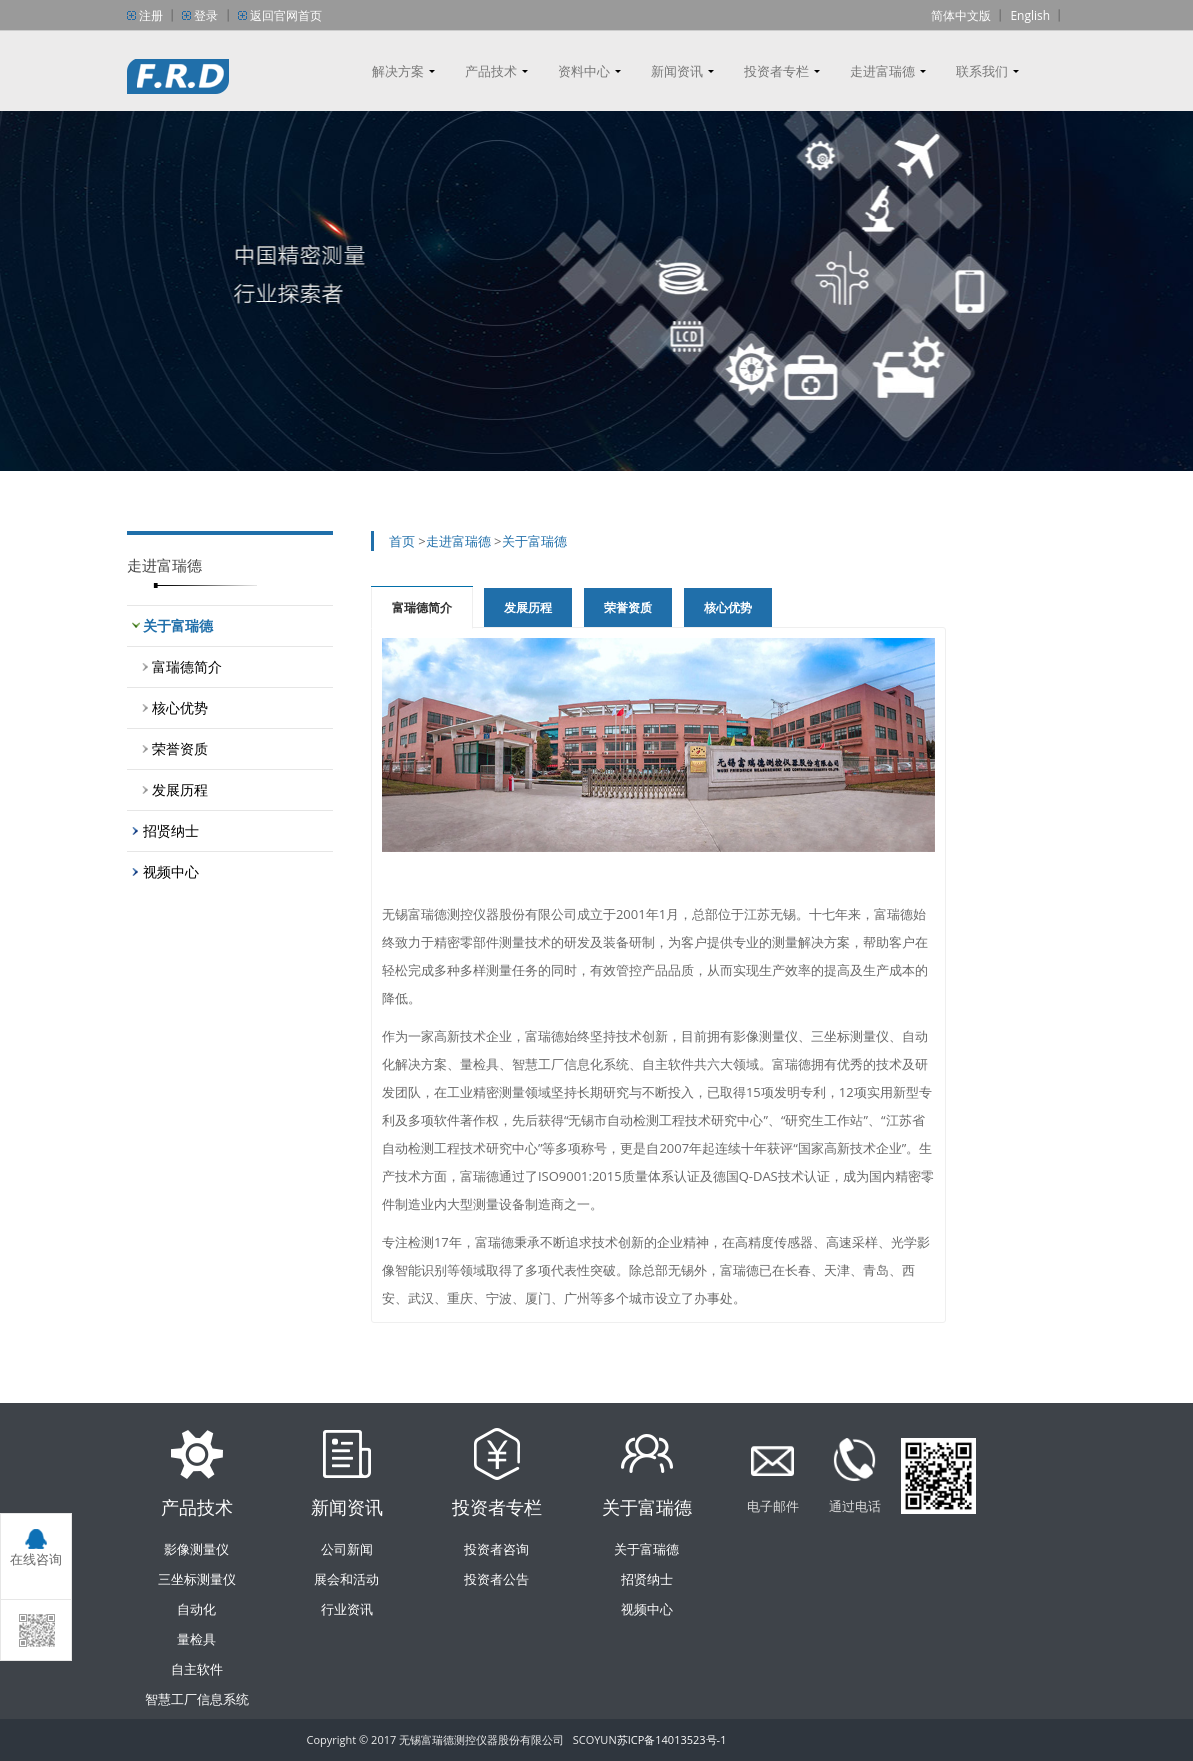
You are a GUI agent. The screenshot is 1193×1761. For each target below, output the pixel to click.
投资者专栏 (776, 71)
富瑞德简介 (187, 666)
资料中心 (584, 71)
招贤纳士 (171, 830)
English (1030, 15)
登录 (206, 15)
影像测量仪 (196, 1549)
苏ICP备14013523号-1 (672, 1739)
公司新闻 (347, 1549)
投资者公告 (496, 1579)
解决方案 (398, 71)
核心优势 (180, 707)
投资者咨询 (496, 1549)
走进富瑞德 (882, 71)
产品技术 (491, 71)
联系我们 (982, 71)
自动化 (196, 1609)
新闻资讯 (677, 71)
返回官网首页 (286, 15)
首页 (402, 541)
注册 (151, 15)
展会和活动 (346, 1579)
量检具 (196, 1639)
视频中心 (171, 871)
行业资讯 (347, 1609)
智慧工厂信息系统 (197, 1699)
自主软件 (197, 1669)
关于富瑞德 (178, 625)
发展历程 (180, 789)
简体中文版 (961, 15)
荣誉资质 (180, 748)
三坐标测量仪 (197, 1579)
